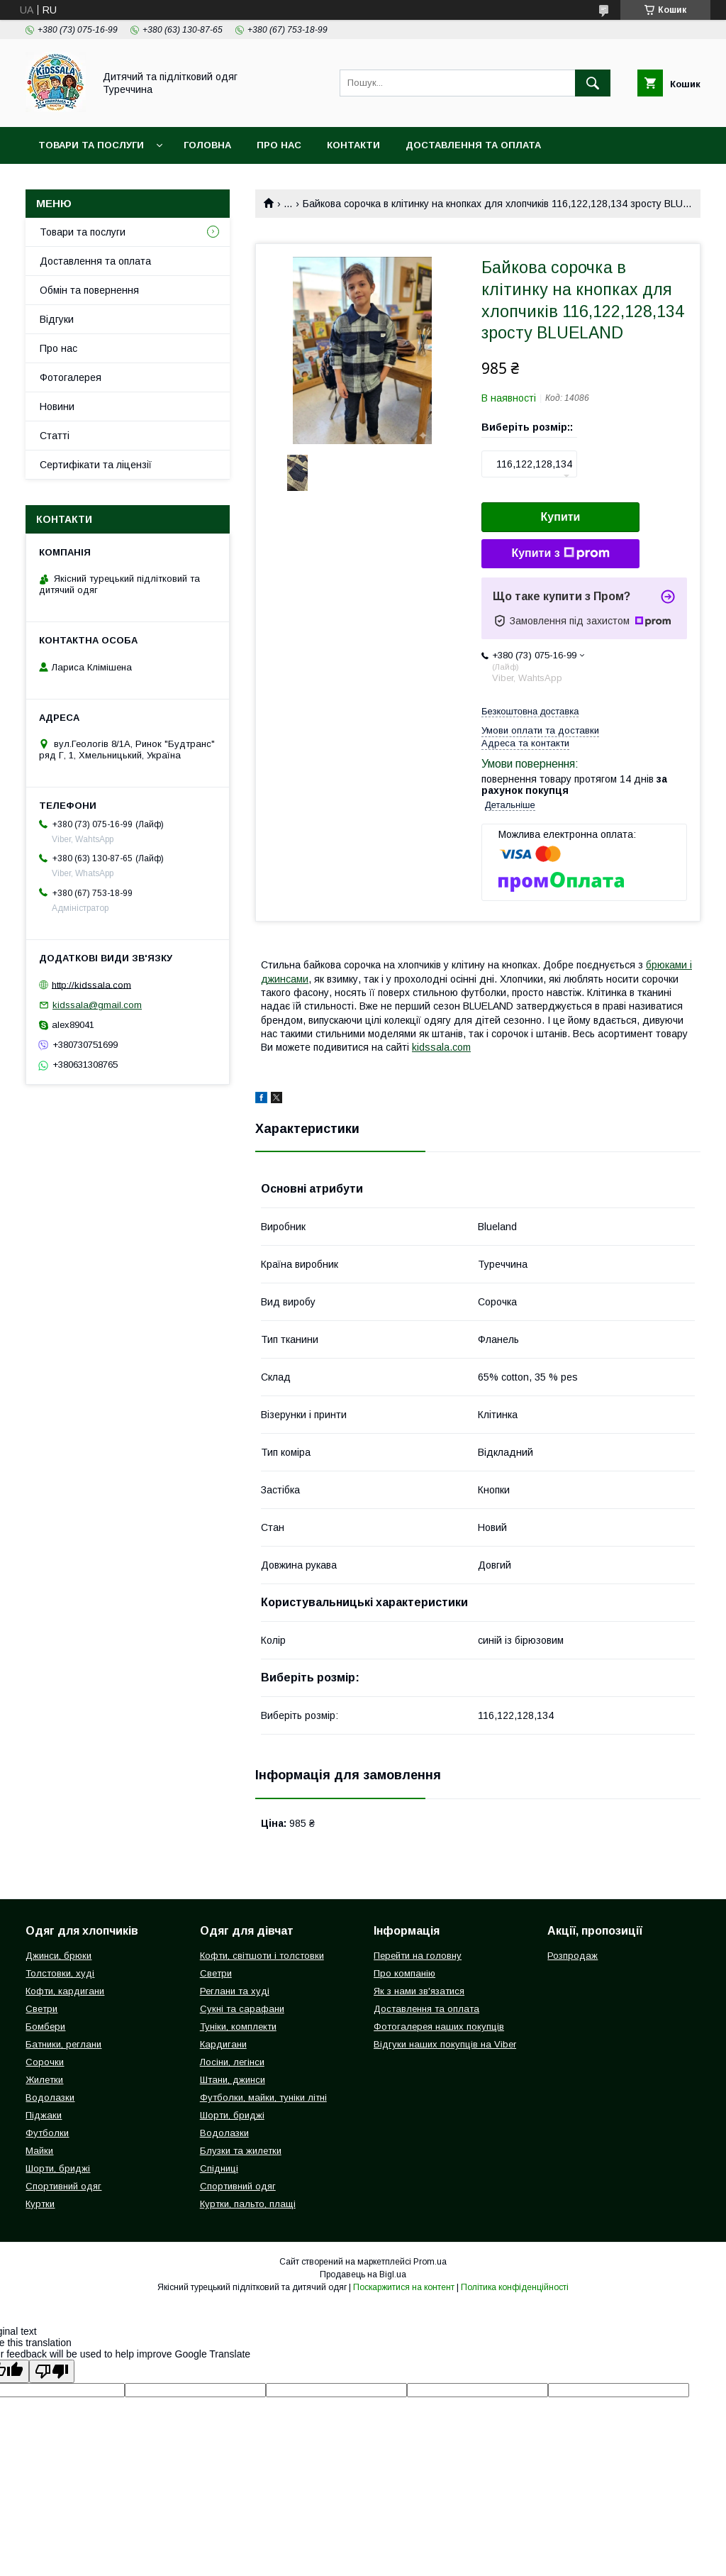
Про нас (279, 145)
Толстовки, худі (60, 1973)
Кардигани (223, 2044)
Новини (57, 406)
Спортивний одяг (63, 2186)
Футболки (47, 2133)
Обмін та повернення (89, 290)
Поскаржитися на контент (403, 2287)
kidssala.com (441, 1047)
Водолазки (50, 2097)
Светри (41, 2008)
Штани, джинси (232, 2079)
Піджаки (44, 2115)
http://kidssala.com (91, 984)
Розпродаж (572, 1955)
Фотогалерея (70, 377)
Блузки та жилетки (240, 2150)
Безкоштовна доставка (530, 711)
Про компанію (404, 1973)
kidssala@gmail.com (97, 1005)
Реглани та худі (234, 1991)
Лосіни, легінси (232, 2062)
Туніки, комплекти (238, 2026)
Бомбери (45, 2026)
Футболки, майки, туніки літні (263, 2097)
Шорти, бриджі (58, 2168)
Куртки (40, 2204)
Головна (207, 145)
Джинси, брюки (58, 1955)
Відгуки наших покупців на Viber (445, 2044)
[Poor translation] (51, 2371)
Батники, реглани (63, 2044)
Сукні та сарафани (242, 2008)
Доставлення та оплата (473, 145)
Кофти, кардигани (65, 1991)
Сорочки (45, 2062)
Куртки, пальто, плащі (248, 2204)
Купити (561, 517)
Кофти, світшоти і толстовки (262, 1955)
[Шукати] (592, 83)
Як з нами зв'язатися (419, 1991)
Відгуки (57, 319)
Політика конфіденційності (515, 2287)
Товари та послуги (91, 145)
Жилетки (44, 2079)
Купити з (560, 553)
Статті (54, 435)
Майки (39, 2150)
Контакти (353, 145)
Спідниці (219, 2168)
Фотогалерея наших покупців (439, 2026)
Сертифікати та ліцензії (96, 464)
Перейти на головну (418, 1955)
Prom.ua (430, 2262)
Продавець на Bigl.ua (363, 2274)
